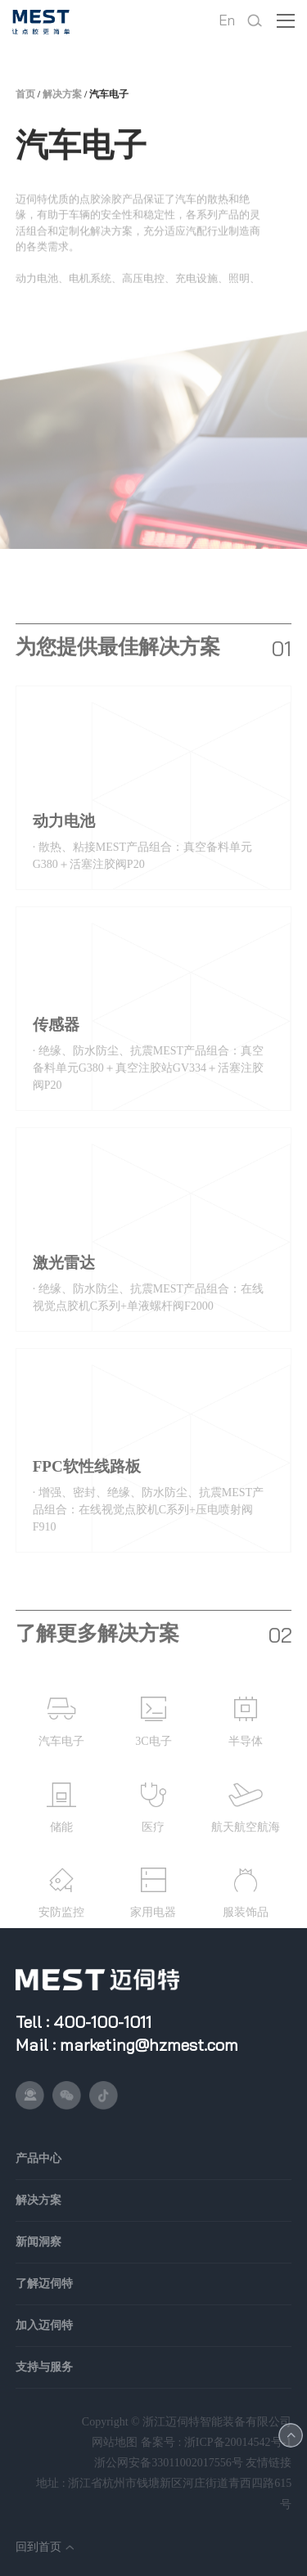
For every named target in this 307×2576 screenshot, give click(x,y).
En (227, 20)
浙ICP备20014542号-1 (237, 2442)
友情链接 (268, 2463)
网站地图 (115, 2442)
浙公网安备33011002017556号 (168, 2463)
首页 (25, 100)
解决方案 (62, 100)
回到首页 (38, 2547)
